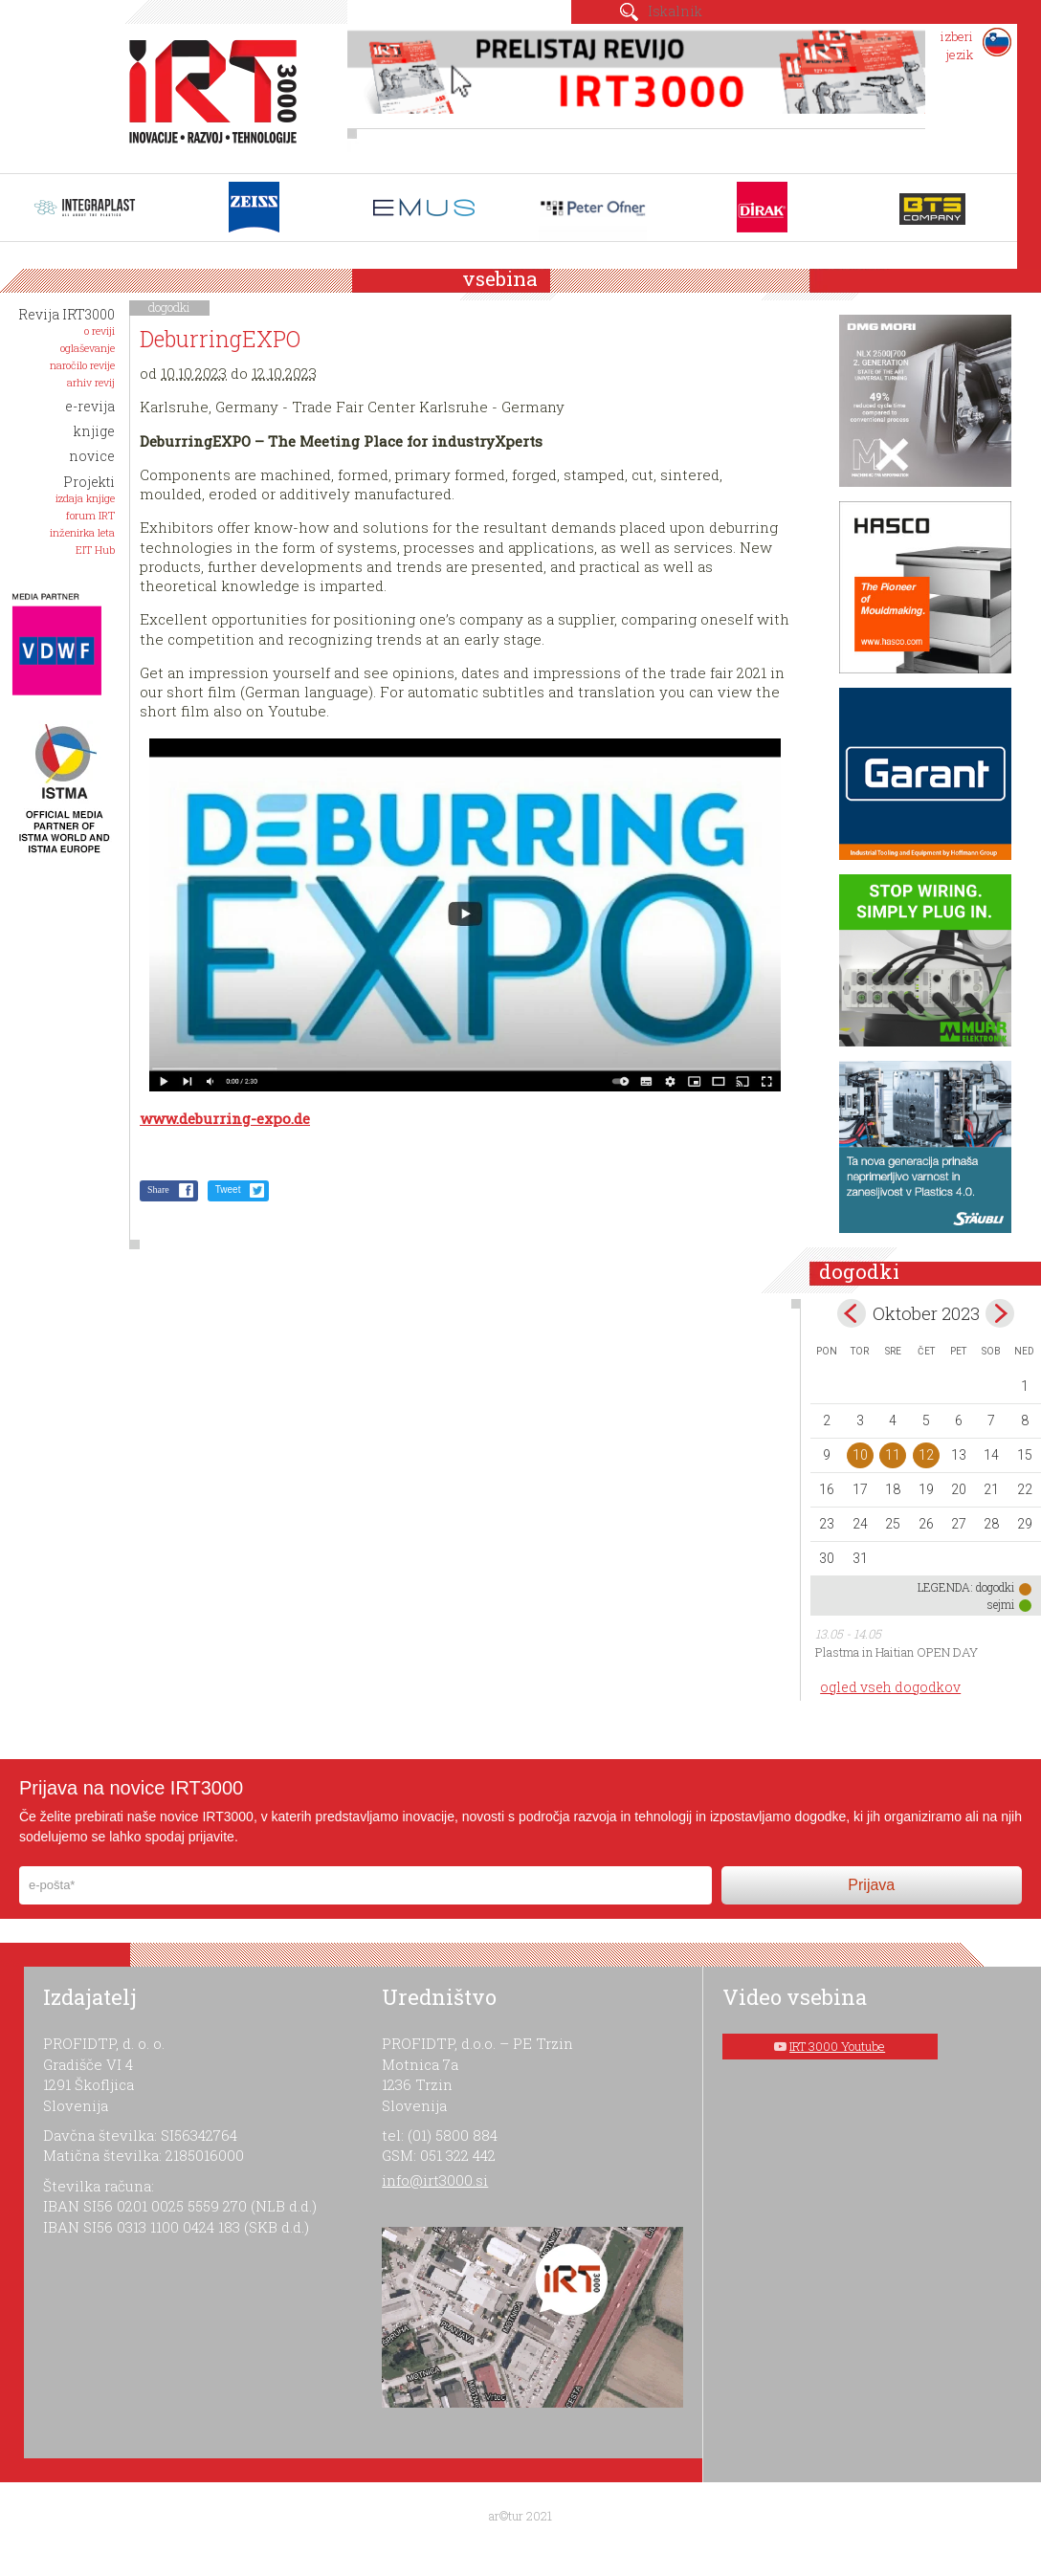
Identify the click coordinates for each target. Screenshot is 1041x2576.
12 (926, 1455)
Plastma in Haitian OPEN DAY (896, 1652)
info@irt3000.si (435, 2180)
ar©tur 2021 (520, 2515)
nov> (1000, 1313)
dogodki (169, 307)
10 (860, 1455)
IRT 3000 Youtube (837, 2046)
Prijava (871, 1885)
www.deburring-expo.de (225, 1118)
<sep (851, 1313)
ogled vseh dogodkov (890, 1687)
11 (892, 1455)
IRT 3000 (206, 94)
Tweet (228, 1189)
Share (158, 1189)
